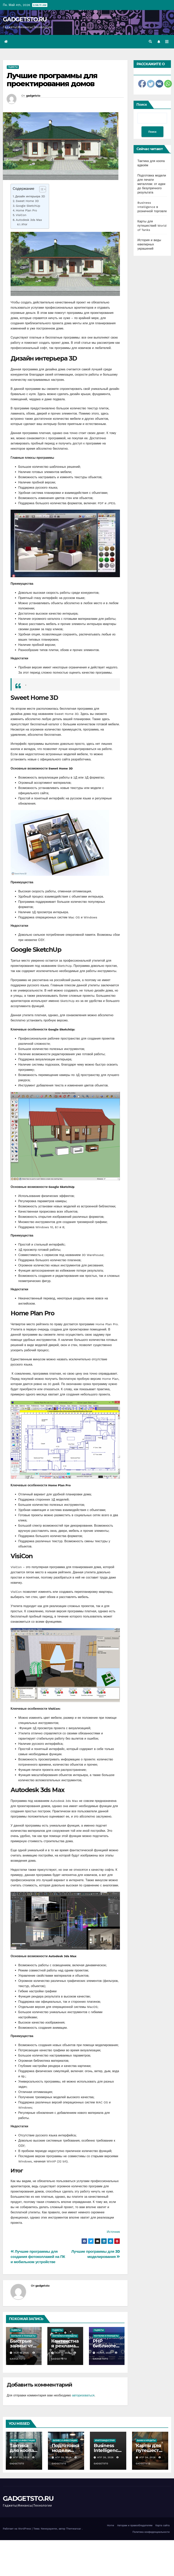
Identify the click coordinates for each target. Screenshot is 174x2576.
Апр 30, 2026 (21, 2457)
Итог (24, 224)
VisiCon (21, 215)
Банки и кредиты (146, 2440)
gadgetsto (33, 95)
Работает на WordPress (17, 2528)
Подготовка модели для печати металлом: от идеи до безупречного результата (151, 184)
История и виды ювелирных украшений (149, 244)
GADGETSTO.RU (25, 19)
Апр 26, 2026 (105, 2457)
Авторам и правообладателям (134, 2525)
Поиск (141, 104)
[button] (150, 41)
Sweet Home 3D (27, 201)
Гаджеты (13, 67)
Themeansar (73, 2528)
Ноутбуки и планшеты (23, 2336)
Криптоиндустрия (105, 2440)
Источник (113, 2232)
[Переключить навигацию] (167, 41)
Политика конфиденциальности (151, 2531)
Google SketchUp (28, 206)
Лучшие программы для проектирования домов (52, 79)
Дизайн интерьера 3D (30, 196)
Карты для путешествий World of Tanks (151, 226)
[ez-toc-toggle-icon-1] (40, 190)
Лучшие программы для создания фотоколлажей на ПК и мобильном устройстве (38, 2256)
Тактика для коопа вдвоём (22, 2450)
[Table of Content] (42, 189)
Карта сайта (163, 2525)
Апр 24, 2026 (147, 2457)
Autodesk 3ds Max (29, 220)
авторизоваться (83, 2395)
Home (110, 2525)
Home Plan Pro (26, 210)
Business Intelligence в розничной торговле (152, 207)
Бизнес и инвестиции (23, 2440)
